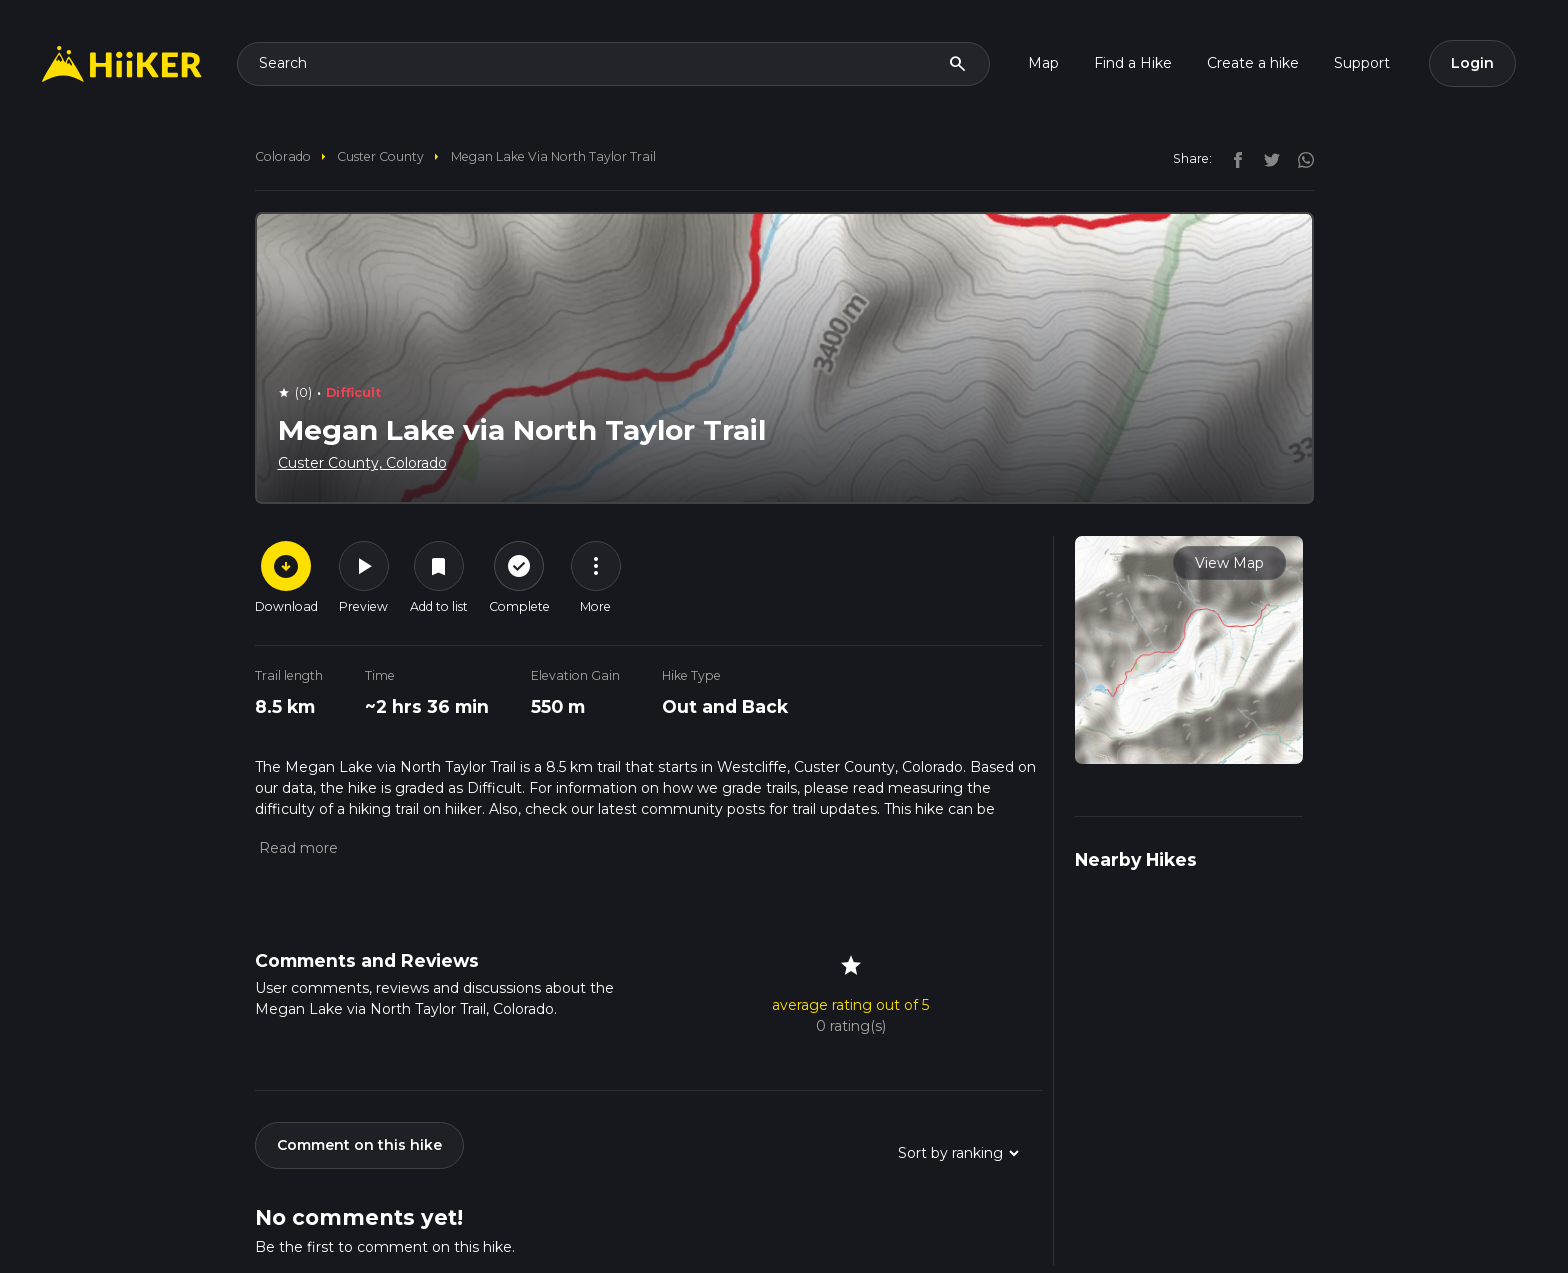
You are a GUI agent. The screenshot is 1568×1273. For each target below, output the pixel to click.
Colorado (283, 156)
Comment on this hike (359, 1145)
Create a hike (1253, 63)
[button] (296, 848)
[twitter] (1267, 158)
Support (1362, 63)
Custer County (380, 156)
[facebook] (1233, 158)
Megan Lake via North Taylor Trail (553, 156)
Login (1472, 63)
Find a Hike (1133, 63)
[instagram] (1299, 158)
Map (1043, 63)
